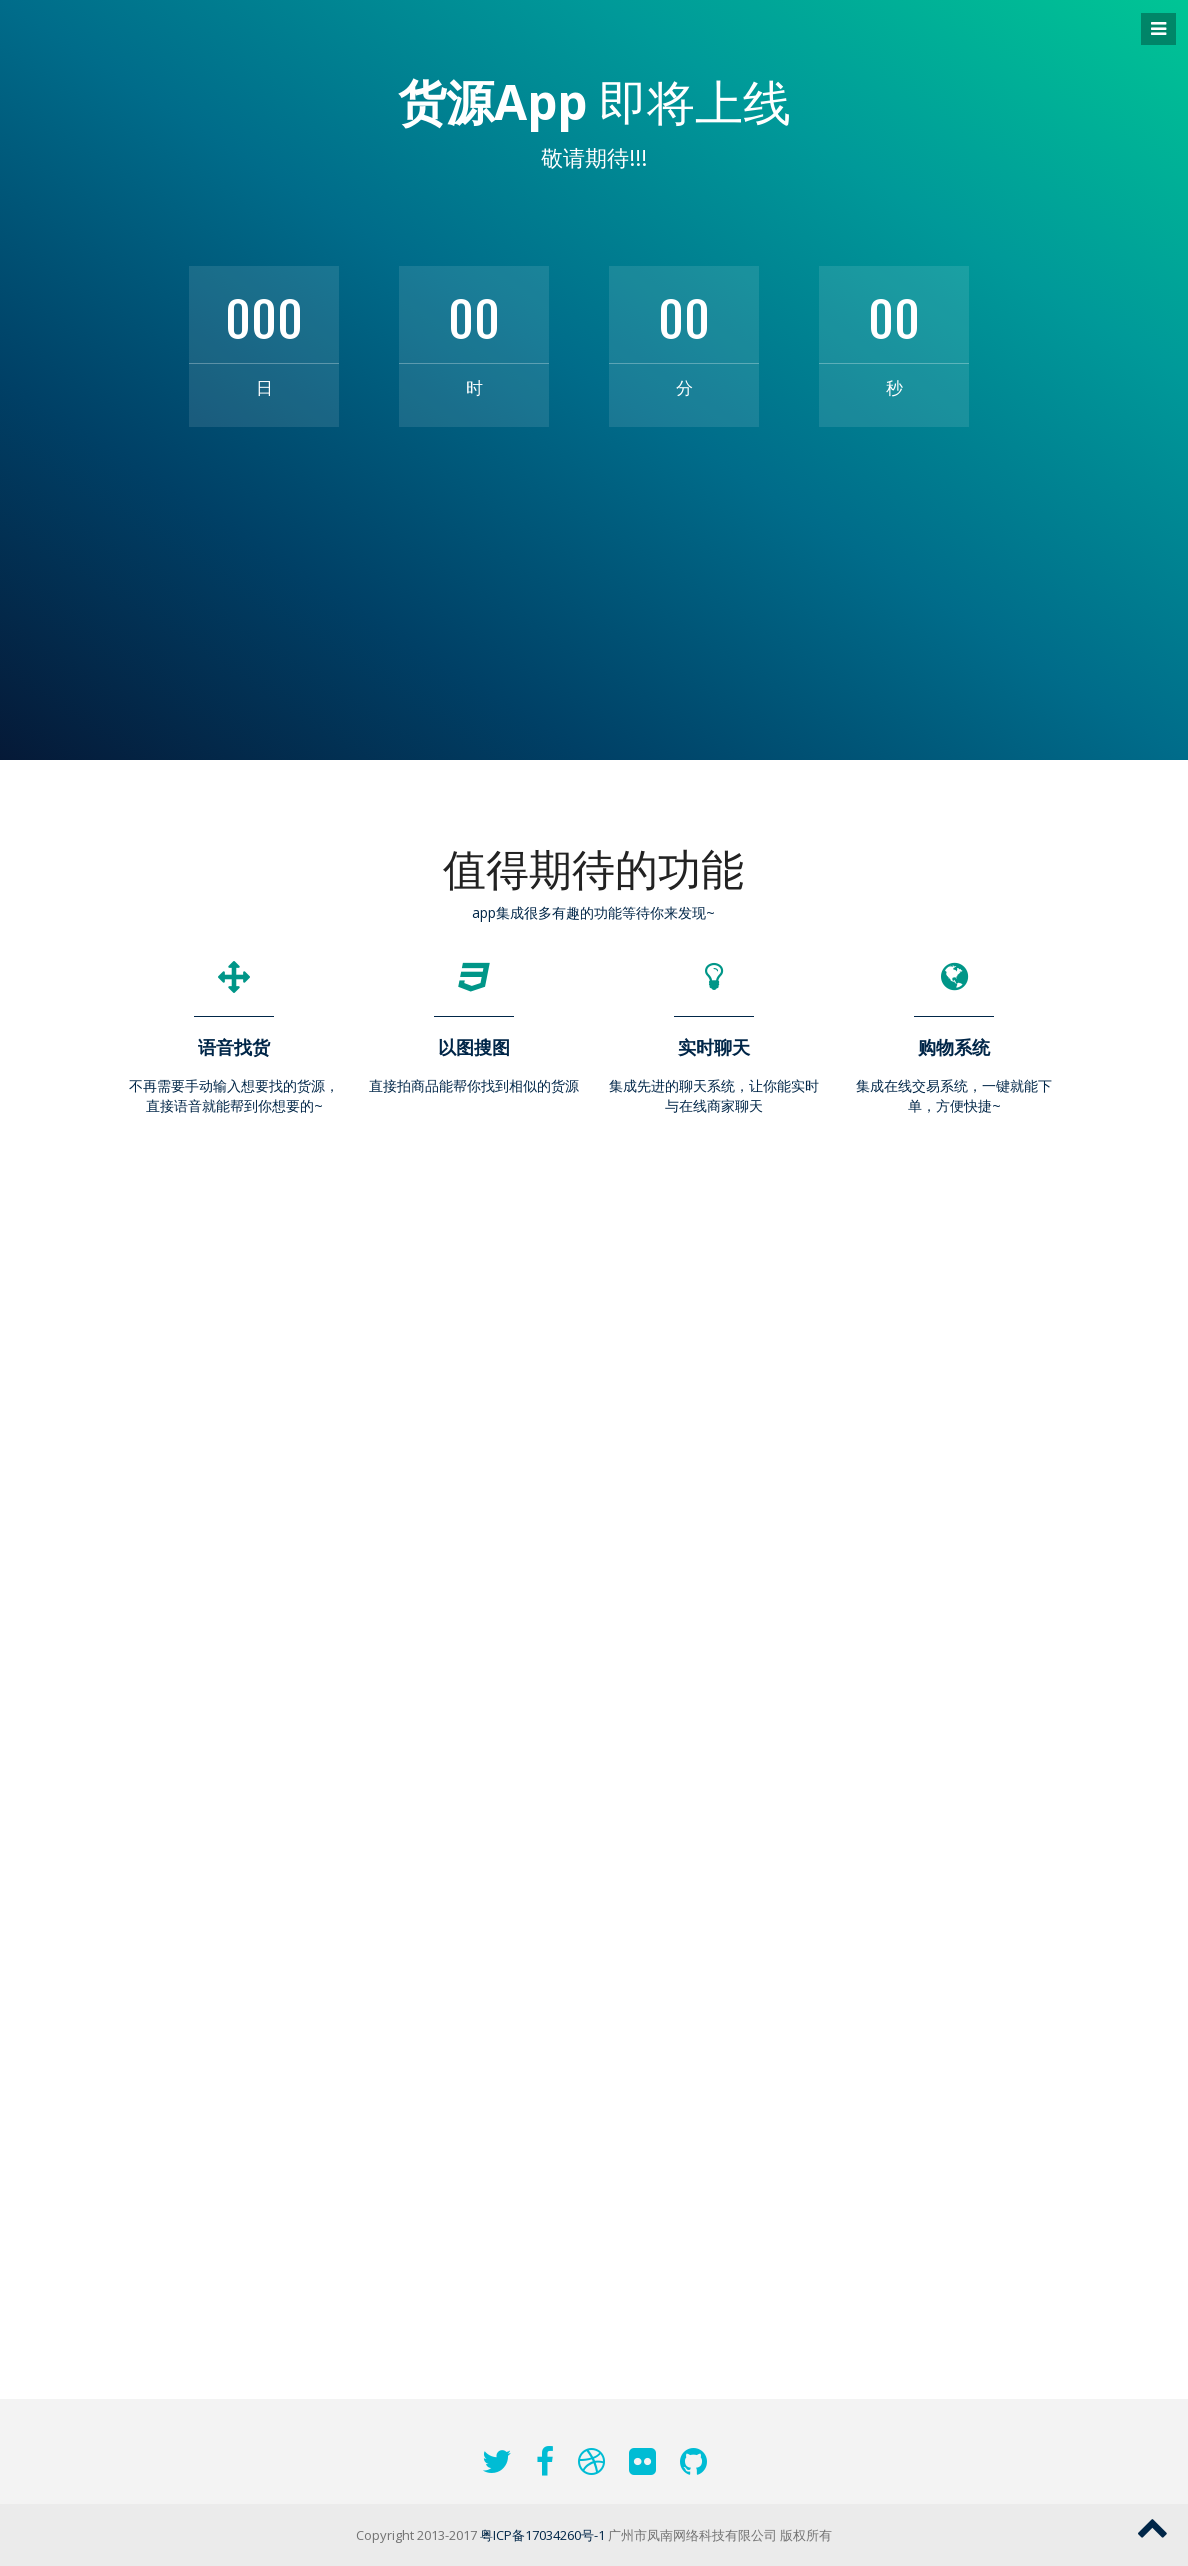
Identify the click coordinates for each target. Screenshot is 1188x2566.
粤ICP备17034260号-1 (542, 2535)
